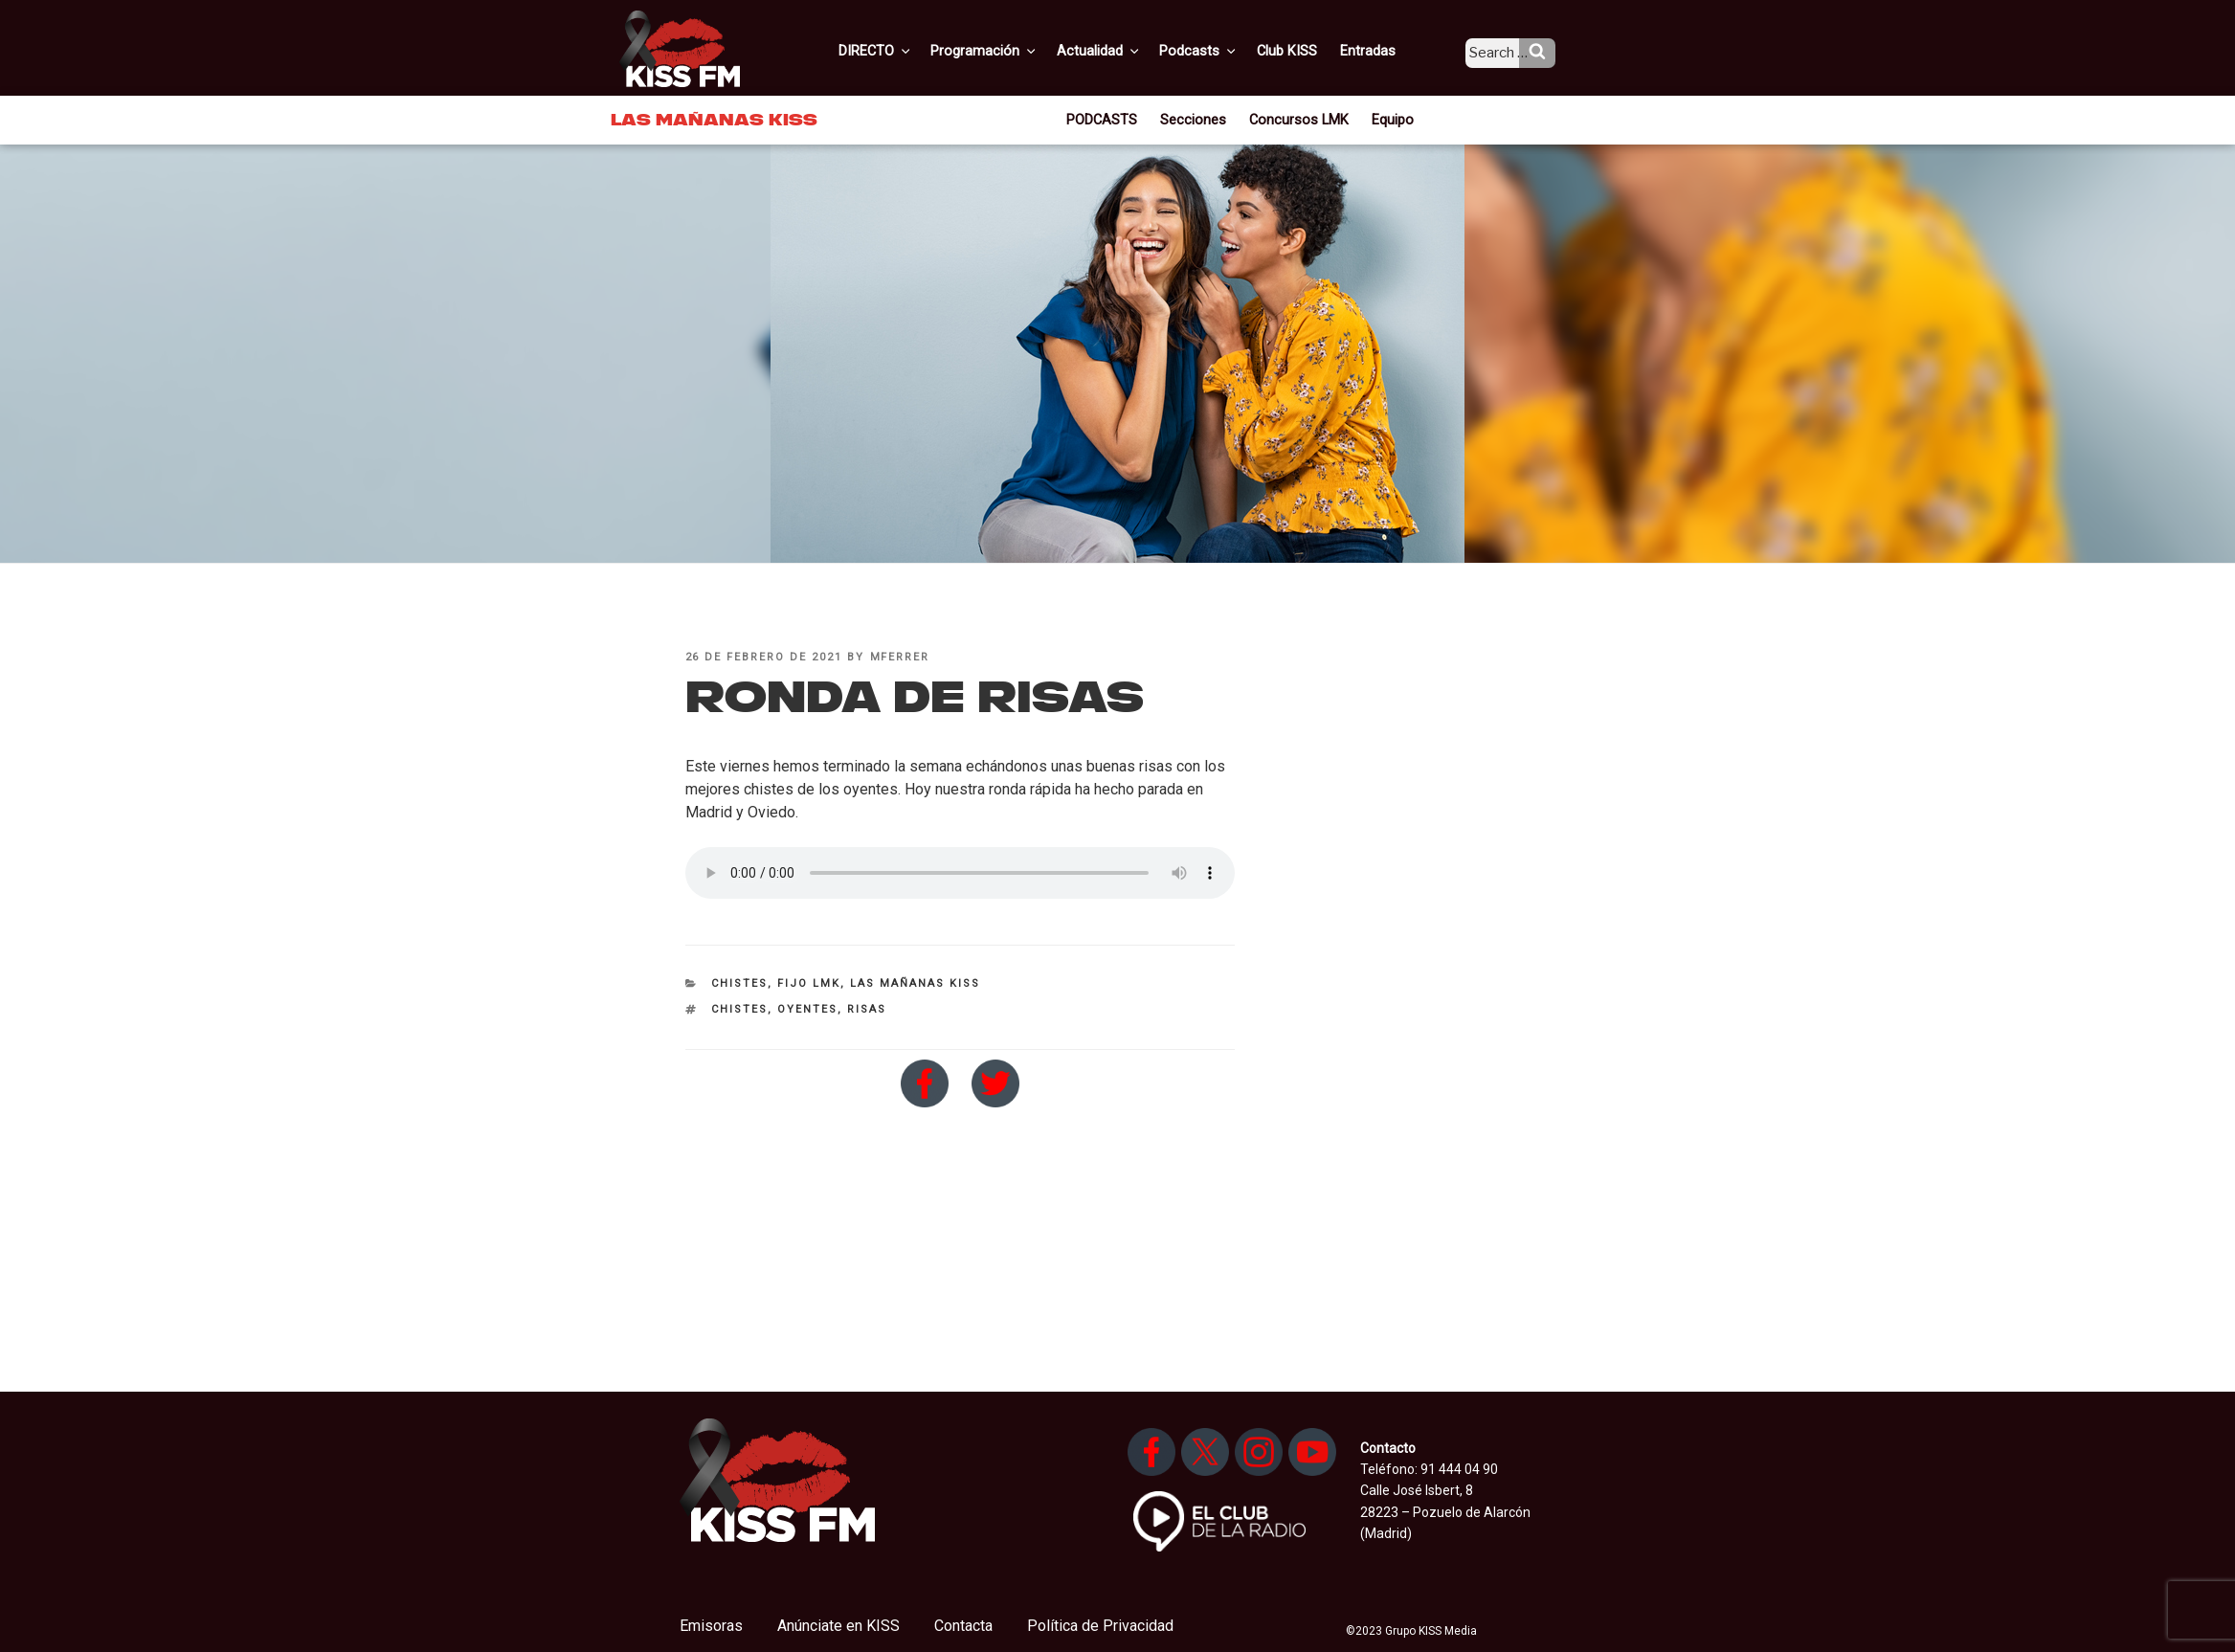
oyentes (807, 1009)
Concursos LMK (1297, 118)
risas (866, 1009)
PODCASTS (1109, 118)
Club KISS (1302, 50)
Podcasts (1219, 50)
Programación (1012, 50)
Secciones (1198, 118)
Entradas (1380, 50)
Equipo (1386, 118)
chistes (739, 1009)
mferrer (900, 657)
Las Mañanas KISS (915, 983)
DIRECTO (906, 50)
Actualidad (1123, 50)
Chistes (739, 983)
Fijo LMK (808, 983)
